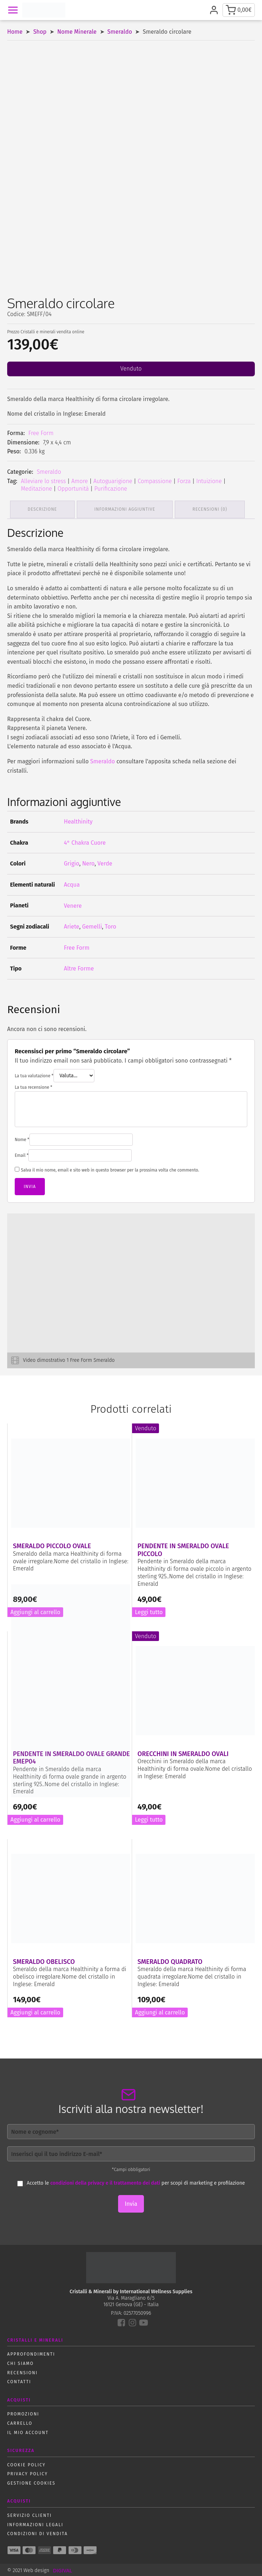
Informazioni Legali (35, 2523)
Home (15, 31)
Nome (22, 1138)
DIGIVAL (62, 2569)
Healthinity (78, 820)
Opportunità (73, 488)
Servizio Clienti (29, 2514)
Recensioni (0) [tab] (213, 508)
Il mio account (27, 2430)
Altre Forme (79, 967)
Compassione (155, 481)
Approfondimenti (31, 2352)
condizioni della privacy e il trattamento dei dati (105, 2182)
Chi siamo (20, 2362)
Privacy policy (27, 2472)
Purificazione (110, 488)
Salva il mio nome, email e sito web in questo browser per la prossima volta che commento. (110, 1168)
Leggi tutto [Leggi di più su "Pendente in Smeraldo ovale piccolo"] (149, 1610)
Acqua (72, 883)
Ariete (71, 925)
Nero (88, 862)
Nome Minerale (77, 31)
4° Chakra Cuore (85, 841)
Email (21, 1153)
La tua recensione (33, 1085)
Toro (110, 925)
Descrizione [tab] (43, 508)
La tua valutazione (34, 1074)
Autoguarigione (112, 481)
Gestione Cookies (31, 2481)
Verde (105, 862)
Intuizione (209, 481)
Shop (40, 31)
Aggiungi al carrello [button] (35, 1818)
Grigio (71, 862)
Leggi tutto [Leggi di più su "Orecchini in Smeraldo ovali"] (149, 1818)
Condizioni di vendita (37, 2532)
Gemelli (92, 925)
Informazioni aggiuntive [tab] (127, 508)
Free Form (40, 433)
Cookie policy (26, 2463)
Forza (184, 481)
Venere (73, 904)
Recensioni (22, 2371)
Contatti (19, 2380)
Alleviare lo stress (43, 481)
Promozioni (23, 2412)
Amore (79, 481)
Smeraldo (119, 31)
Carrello (19, 2421)
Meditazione (36, 488)
